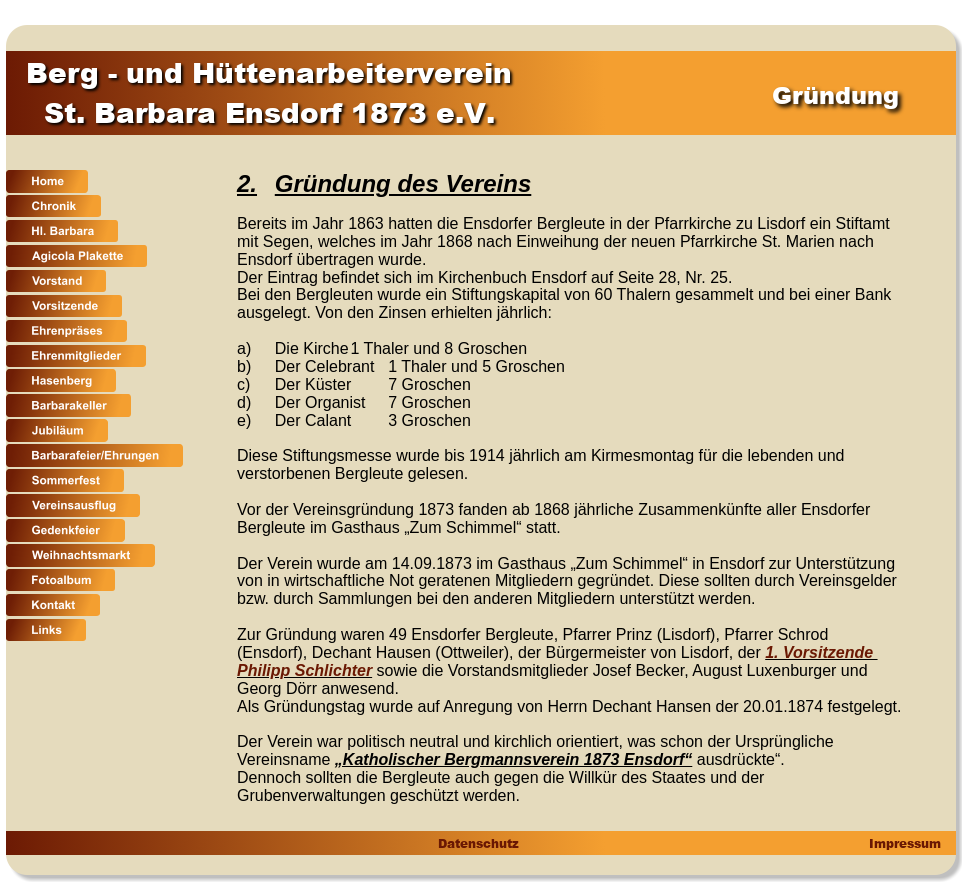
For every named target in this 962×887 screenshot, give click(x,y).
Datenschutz (477, 843)
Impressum (903, 843)
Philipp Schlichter (304, 670)
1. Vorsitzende (821, 652)
